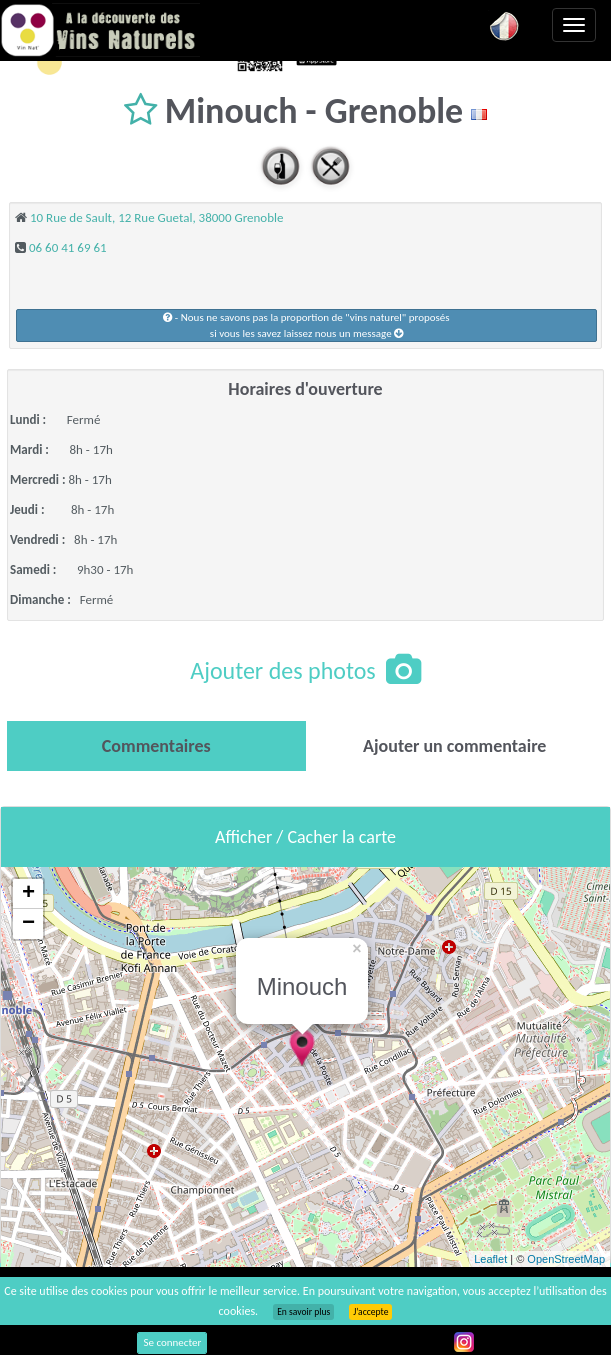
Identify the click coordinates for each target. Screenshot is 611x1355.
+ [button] (28, 894)
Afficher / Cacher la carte (305, 837)
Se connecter (172, 1342)
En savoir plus (303, 1312)
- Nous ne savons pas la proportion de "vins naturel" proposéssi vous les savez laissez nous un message (306, 325)
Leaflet (490, 1259)
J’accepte (370, 1312)
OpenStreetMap (566, 1259)
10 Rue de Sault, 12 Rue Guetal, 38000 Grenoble (157, 217)
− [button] (28, 924)
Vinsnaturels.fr (100, 30)
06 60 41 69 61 (68, 247)
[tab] (156, 746)
